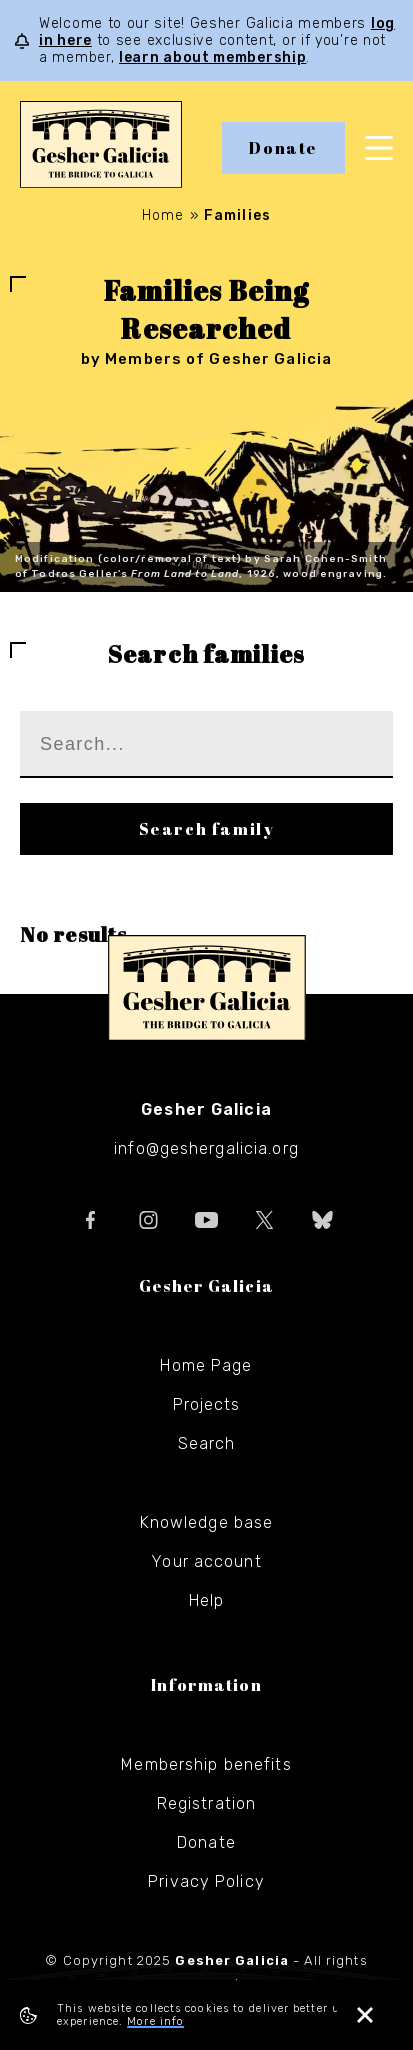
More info (155, 2021)
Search (207, 1443)
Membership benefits (206, 1764)
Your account (206, 1561)
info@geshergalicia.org (206, 1148)
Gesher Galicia (207, 988)
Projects (207, 1404)
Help (206, 1600)
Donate (283, 148)
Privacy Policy (206, 1881)
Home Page (206, 1365)
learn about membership (212, 57)
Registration (206, 1803)
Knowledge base (207, 1522)
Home (163, 215)
